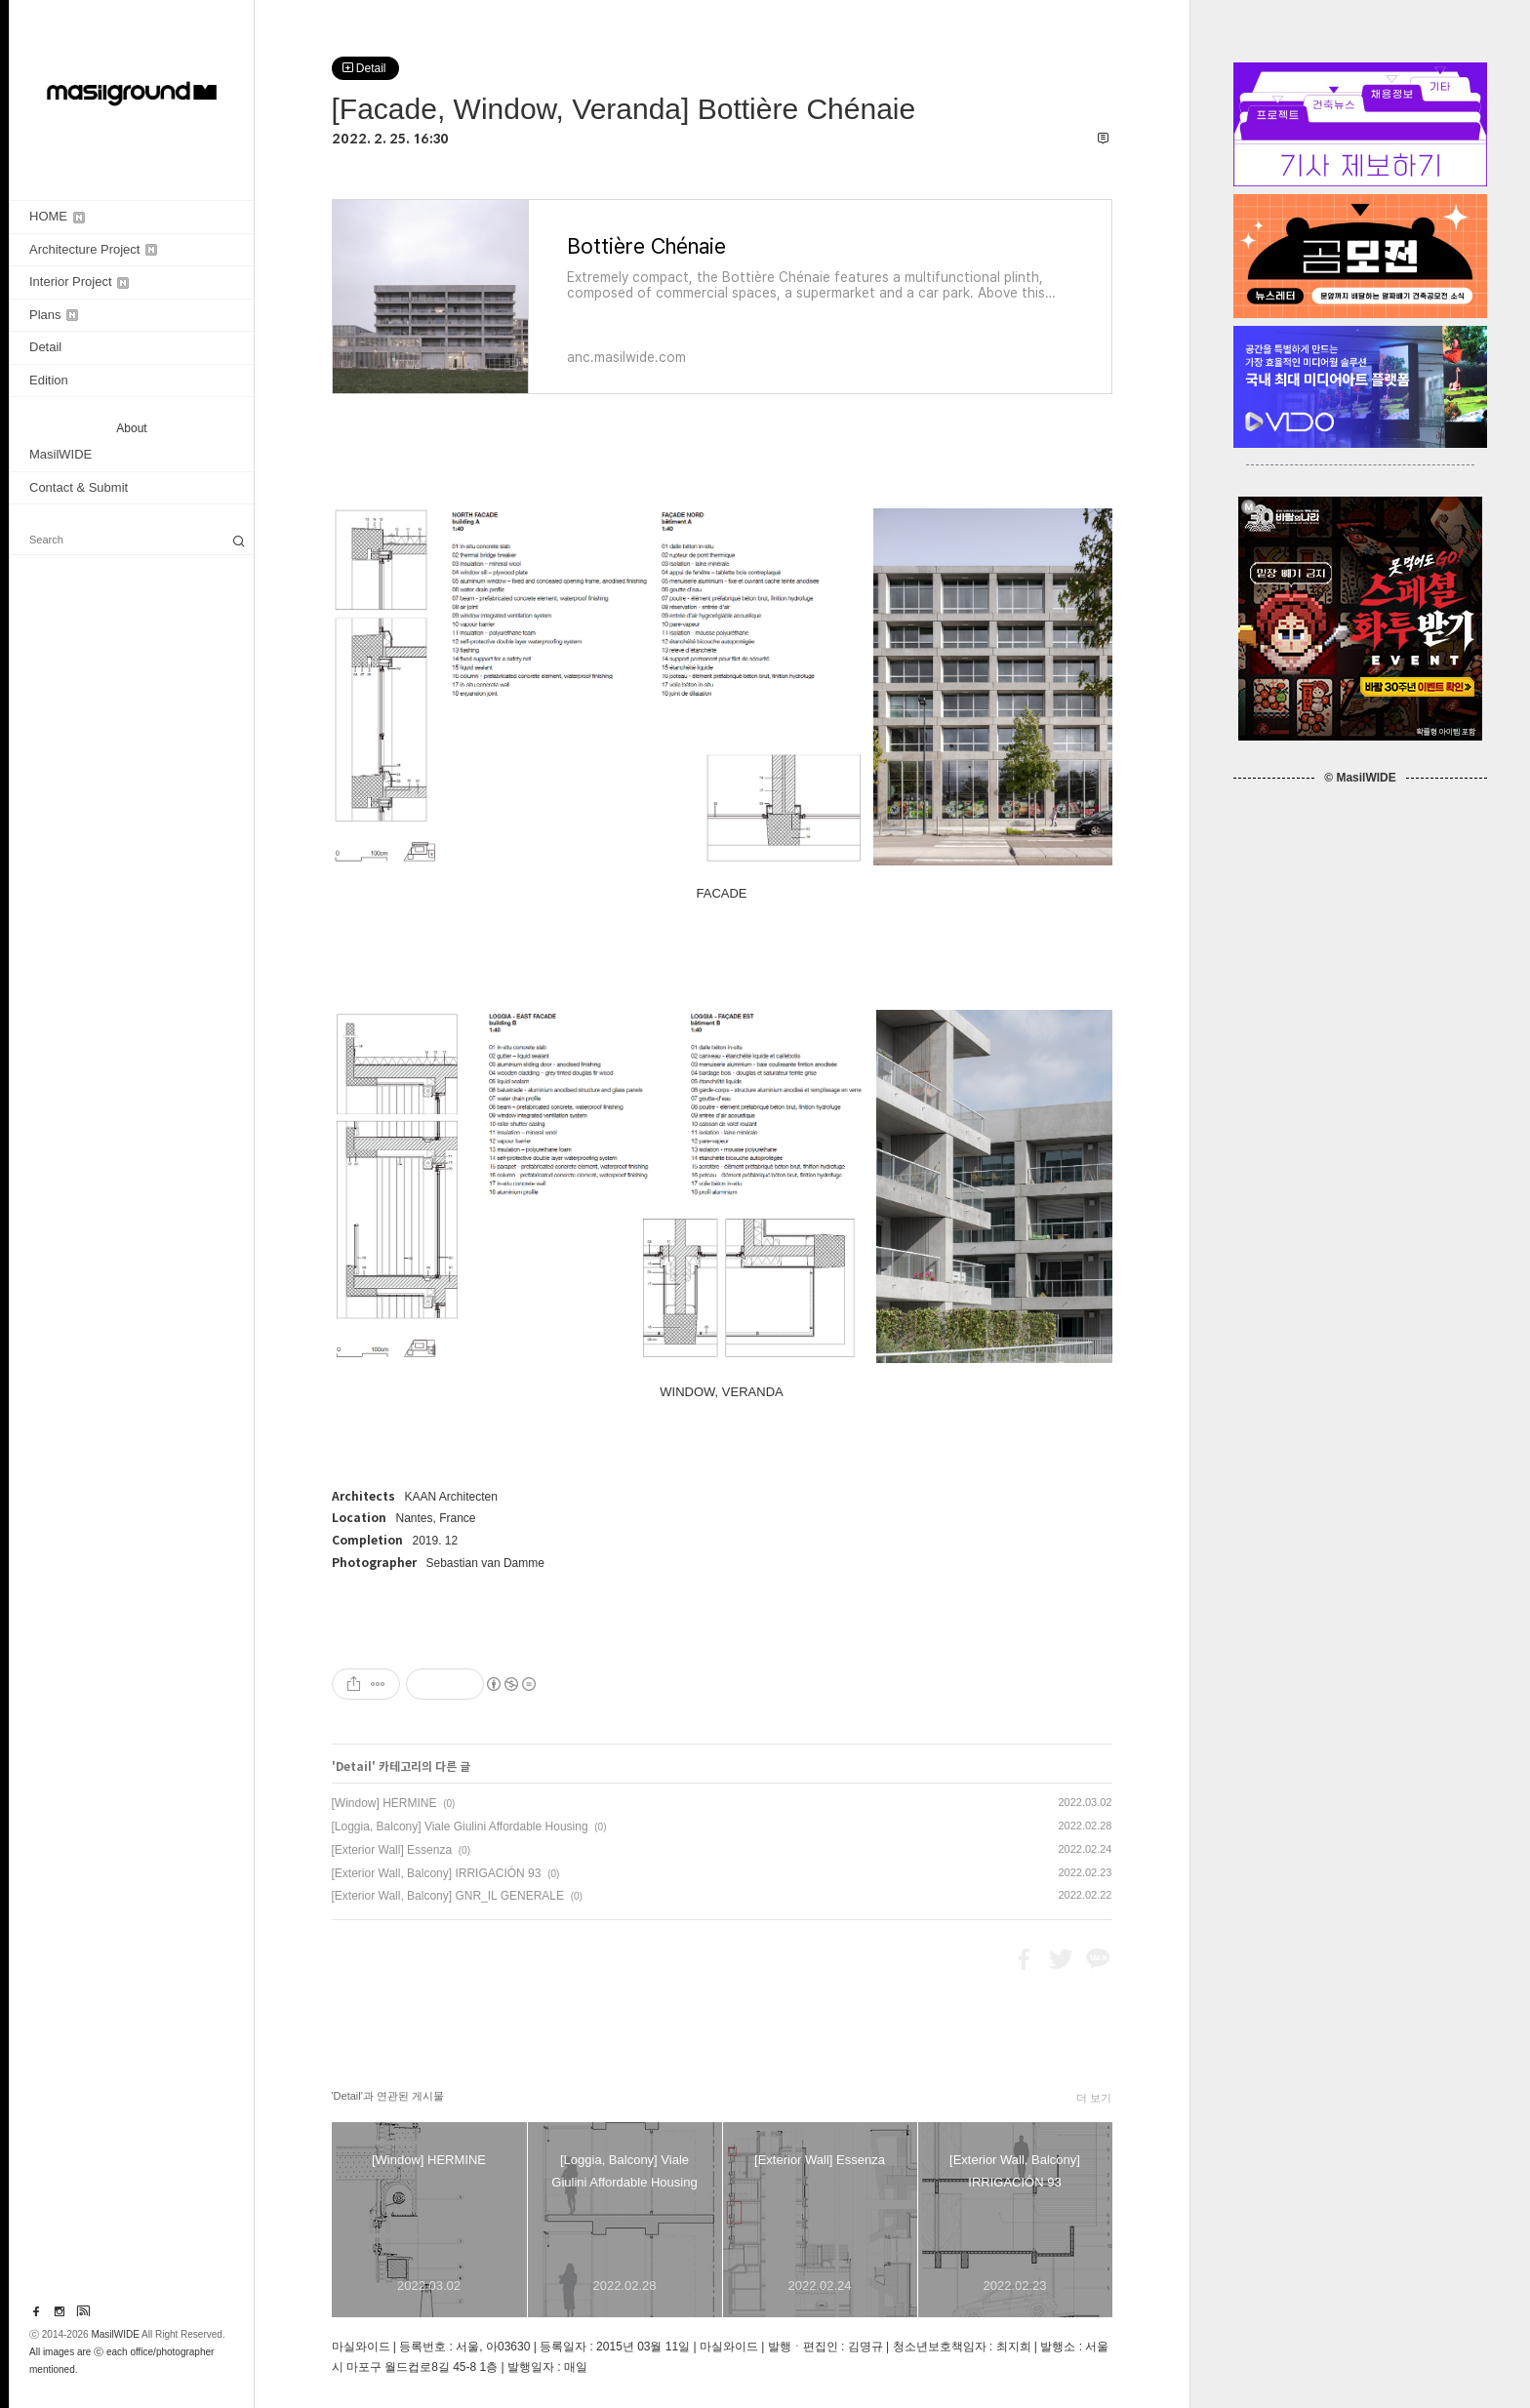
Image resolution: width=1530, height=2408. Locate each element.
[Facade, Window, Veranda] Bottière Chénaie (624, 109)
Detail (45, 347)
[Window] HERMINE (384, 1803)
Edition (48, 380)
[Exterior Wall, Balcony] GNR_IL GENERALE (448, 1896)
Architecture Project (93, 249)
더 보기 (1093, 2098)
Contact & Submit (78, 487)
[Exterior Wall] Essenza (392, 1850)
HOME (57, 216)
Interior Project (79, 281)
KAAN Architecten (451, 1497)
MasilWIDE (60, 454)
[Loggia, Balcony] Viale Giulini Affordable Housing (460, 1826)
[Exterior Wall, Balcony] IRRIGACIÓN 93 (437, 1873)
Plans (53, 314)
